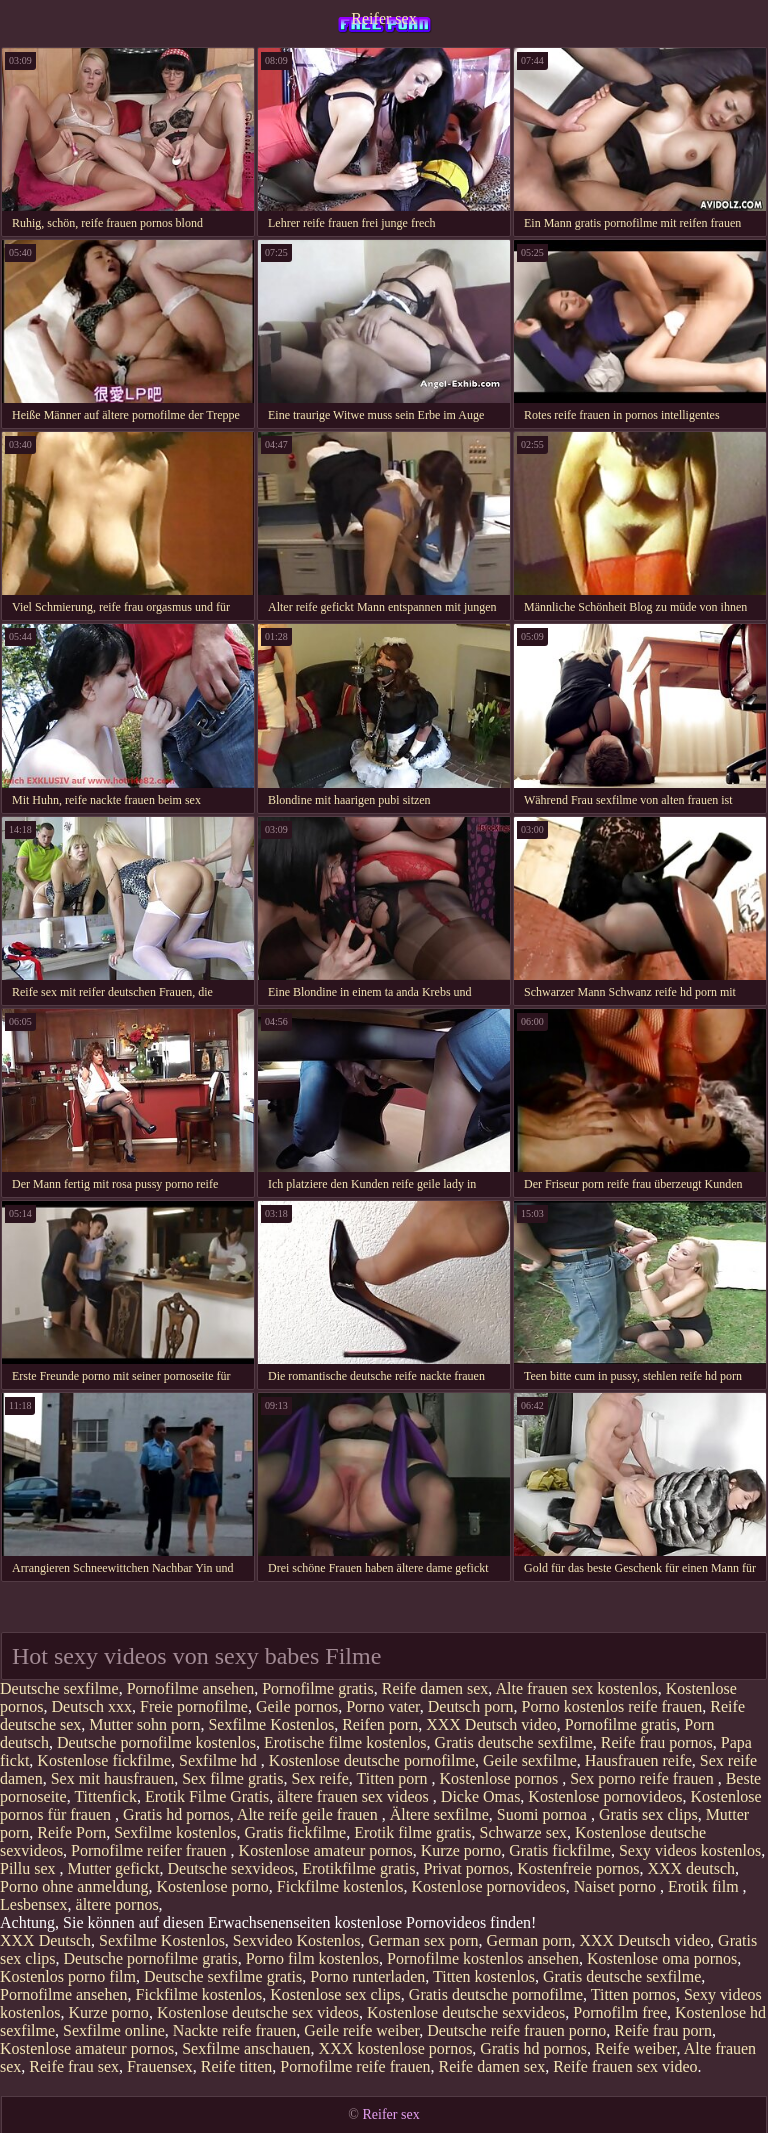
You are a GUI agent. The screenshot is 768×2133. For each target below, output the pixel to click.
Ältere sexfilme (439, 1814)
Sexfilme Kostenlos (271, 1724)
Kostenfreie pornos (578, 1868)
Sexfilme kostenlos (175, 1832)
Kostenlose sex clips (335, 1994)
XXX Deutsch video (491, 1724)
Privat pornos (466, 1868)
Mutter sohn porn (144, 1724)
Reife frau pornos (657, 1742)
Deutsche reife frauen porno (516, 2030)
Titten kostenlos (484, 1976)
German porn (529, 1940)
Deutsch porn (471, 1706)
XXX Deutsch (45, 1940)
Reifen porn (380, 1724)
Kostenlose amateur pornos (326, 1850)
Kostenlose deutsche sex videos (258, 2012)
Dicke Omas (481, 1796)
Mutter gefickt (114, 1868)
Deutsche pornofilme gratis (151, 1958)
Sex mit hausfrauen (113, 1778)
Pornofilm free (620, 2012)
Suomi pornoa (544, 1814)
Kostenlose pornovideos (605, 1796)
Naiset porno (617, 1886)
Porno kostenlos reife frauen (612, 1706)
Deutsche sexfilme (59, 1688)
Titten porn (394, 1778)
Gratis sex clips (648, 1814)
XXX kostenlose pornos (396, 2048)
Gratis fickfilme (295, 1832)
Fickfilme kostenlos (340, 1886)
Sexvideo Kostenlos (297, 1940)
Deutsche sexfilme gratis (223, 1976)
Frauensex (160, 2066)
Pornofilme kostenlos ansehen (483, 1958)
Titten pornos (633, 1994)
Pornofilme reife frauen (355, 2066)
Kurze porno (461, 1850)
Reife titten (237, 2066)
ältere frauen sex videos (354, 1796)
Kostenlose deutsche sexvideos (466, 2012)
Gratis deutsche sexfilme (514, 1742)
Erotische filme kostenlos (345, 1742)
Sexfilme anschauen (246, 2048)
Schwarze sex (523, 1832)
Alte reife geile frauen (309, 1814)
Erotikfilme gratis (358, 1868)
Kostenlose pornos (501, 1778)
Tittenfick (105, 1796)
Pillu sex (30, 1868)
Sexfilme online (114, 2030)
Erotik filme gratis (412, 1832)
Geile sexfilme (530, 1760)
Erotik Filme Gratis (207, 1796)
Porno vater (383, 1706)
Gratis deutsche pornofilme (496, 1994)
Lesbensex (34, 1904)
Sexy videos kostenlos (690, 1850)
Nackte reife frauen (234, 2030)
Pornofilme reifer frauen (150, 1850)
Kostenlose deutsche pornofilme (372, 1760)
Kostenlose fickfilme (104, 1760)
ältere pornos (117, 1904)
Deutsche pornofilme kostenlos (156, 1742)
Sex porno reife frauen (644, 1778)
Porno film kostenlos (312, 1958)
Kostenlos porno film (68, 1976)
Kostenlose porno (212, 1886)
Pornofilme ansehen (191, 1688)
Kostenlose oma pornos (662, 1958)
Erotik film (705, 1886)
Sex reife (320, 1778)
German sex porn (423, 1940)
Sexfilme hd (220, 1760)
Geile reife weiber (361, 2030)
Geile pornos (297, 1706)
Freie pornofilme (194, 1706)
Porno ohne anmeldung (74, 1886)
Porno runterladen (367, 1976)
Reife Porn (71, 1832)
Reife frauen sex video (625, 2066)
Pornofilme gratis (318, 1688)
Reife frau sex (74, 2066)
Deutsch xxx (92, 1706)
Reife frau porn (663, 2030)
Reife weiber (636, 2048)
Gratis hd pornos (176, 1814)
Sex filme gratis (232, 1778)
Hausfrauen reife (638, 1760)
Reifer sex (383, 18)
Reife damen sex (435, 1688)
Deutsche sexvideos (231, 1868)
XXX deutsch (691, 1868)
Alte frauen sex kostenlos (576, 1688)
